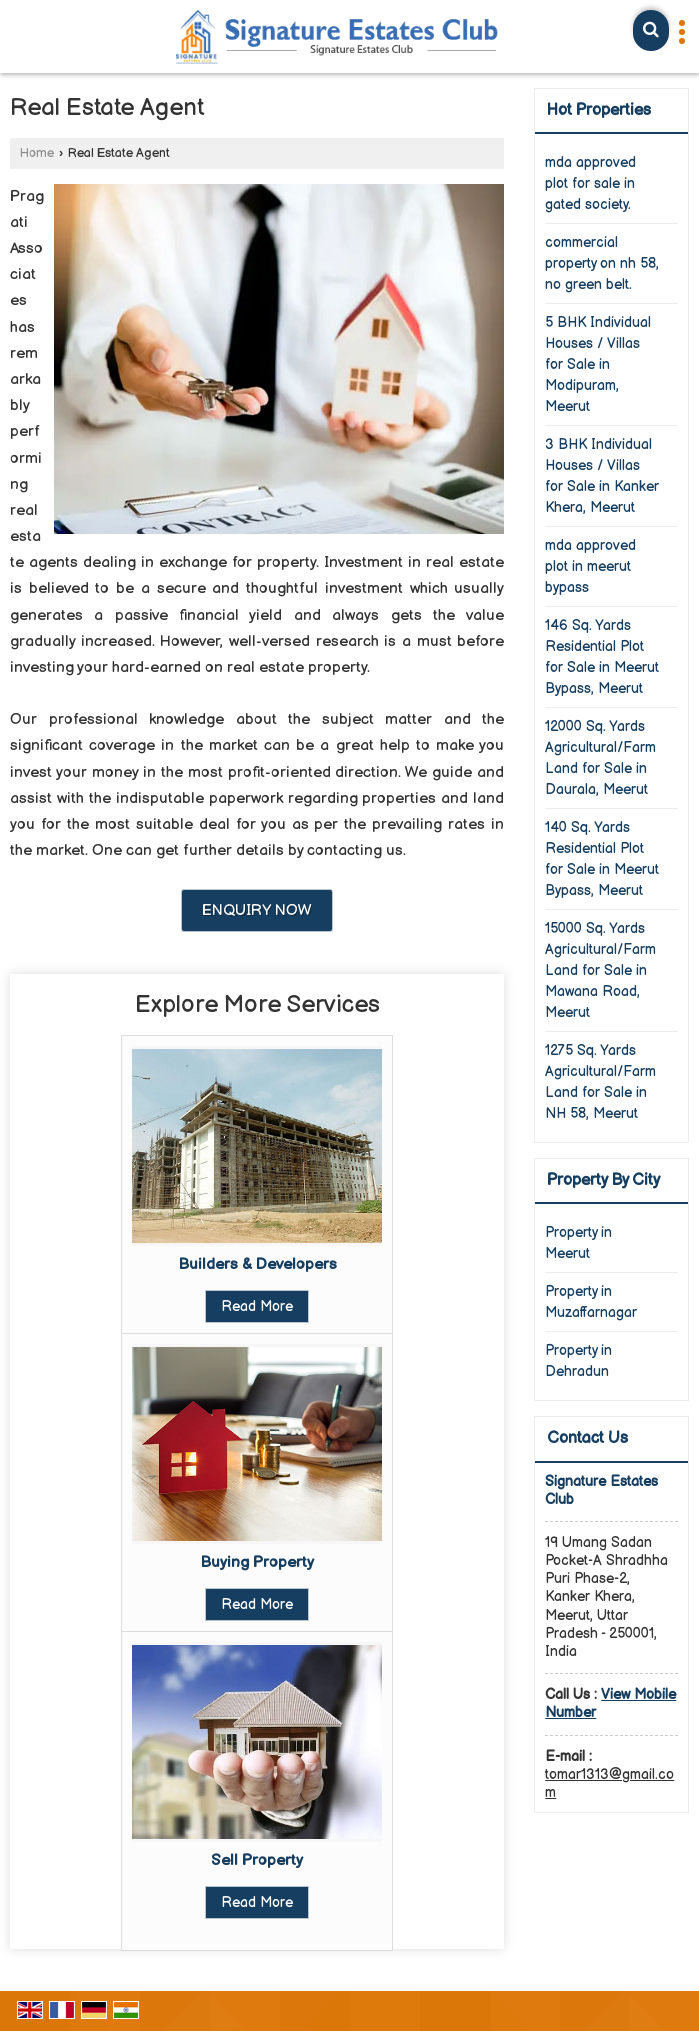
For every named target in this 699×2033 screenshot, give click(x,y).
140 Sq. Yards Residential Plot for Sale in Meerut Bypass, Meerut (602, 859)
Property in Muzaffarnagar (591, 1302)
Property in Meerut (578, 1243)
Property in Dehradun (578, 1361)
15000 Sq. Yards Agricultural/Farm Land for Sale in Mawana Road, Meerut (600, 970)
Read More (257, 1306)
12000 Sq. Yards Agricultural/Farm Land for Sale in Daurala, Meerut (600, 758)
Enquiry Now (257, 910)
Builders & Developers (257, 1264)
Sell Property (257, 1860)
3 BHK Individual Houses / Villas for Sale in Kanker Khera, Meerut (602, 476)
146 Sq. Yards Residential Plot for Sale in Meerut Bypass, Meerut (602, 657)
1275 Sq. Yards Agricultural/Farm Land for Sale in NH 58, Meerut (600, 1082)
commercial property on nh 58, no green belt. (602, 263)
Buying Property (257, 1562)
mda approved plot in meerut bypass (590, 566)
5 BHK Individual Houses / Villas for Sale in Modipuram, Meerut (598, 364)
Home (37, 153)
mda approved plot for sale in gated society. (590, 183)
